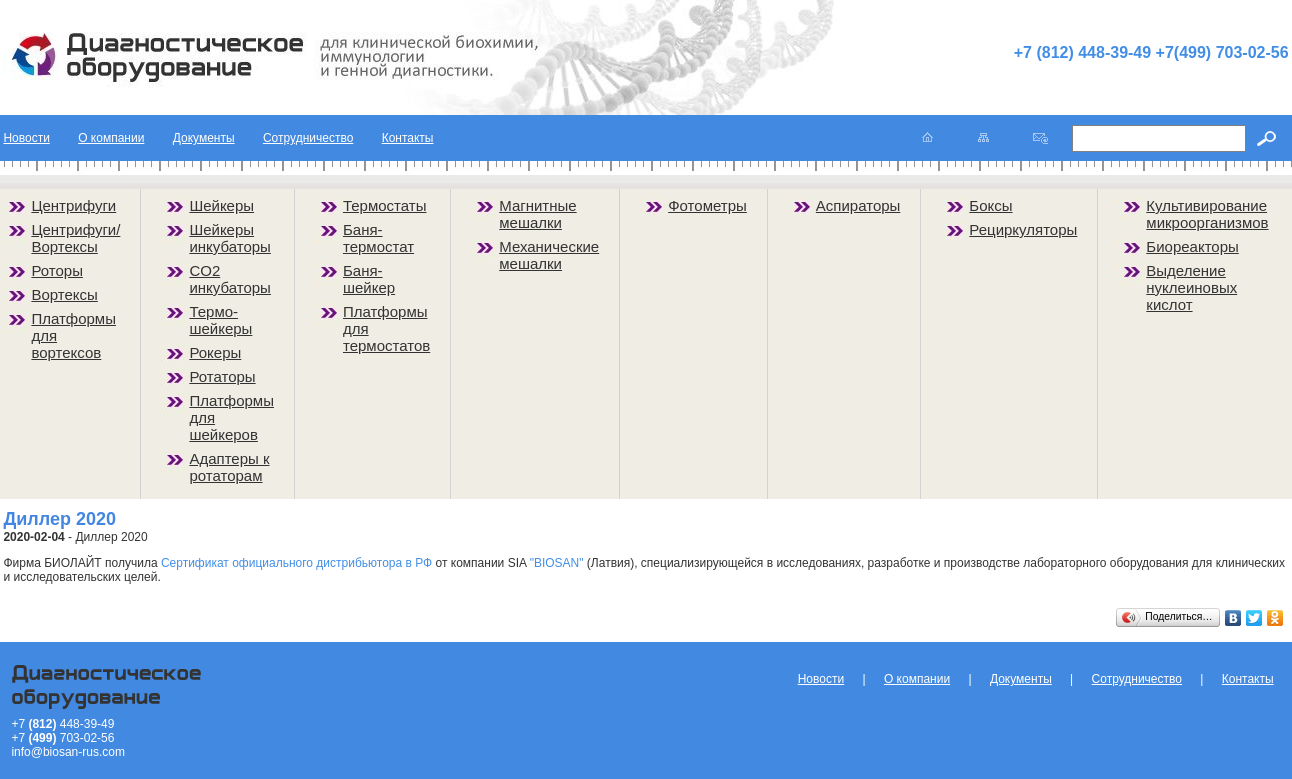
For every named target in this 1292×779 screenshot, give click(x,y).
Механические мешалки (549, 255)
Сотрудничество (308, 138)
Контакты (408, 138)
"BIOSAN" (557, 563)
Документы (204, 138)
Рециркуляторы (1023, 229)
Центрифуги (73, 205)
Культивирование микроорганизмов (1207, 214)
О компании (111, 138)
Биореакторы (1192, 246)
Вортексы (64, 294)
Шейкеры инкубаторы (230, 238)
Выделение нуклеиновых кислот (1191, 287)
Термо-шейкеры (220, 320)
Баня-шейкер (369, 279)
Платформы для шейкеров (231, 417)
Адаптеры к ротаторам (229, 467)
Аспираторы (858, 205)
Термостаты (385, 205)
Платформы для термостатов (386, 328)
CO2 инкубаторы (230, 279)
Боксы (990, 205)
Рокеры (215, 352)
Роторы (57, 270)
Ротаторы (222, 376)
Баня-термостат (378, 238)
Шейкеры (221, 205)
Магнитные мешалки (537, 214)
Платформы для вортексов (73, 335)
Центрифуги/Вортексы (75, 238)
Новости (26, 138)
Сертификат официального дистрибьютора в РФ (296, 563)
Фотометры (707, 205)
